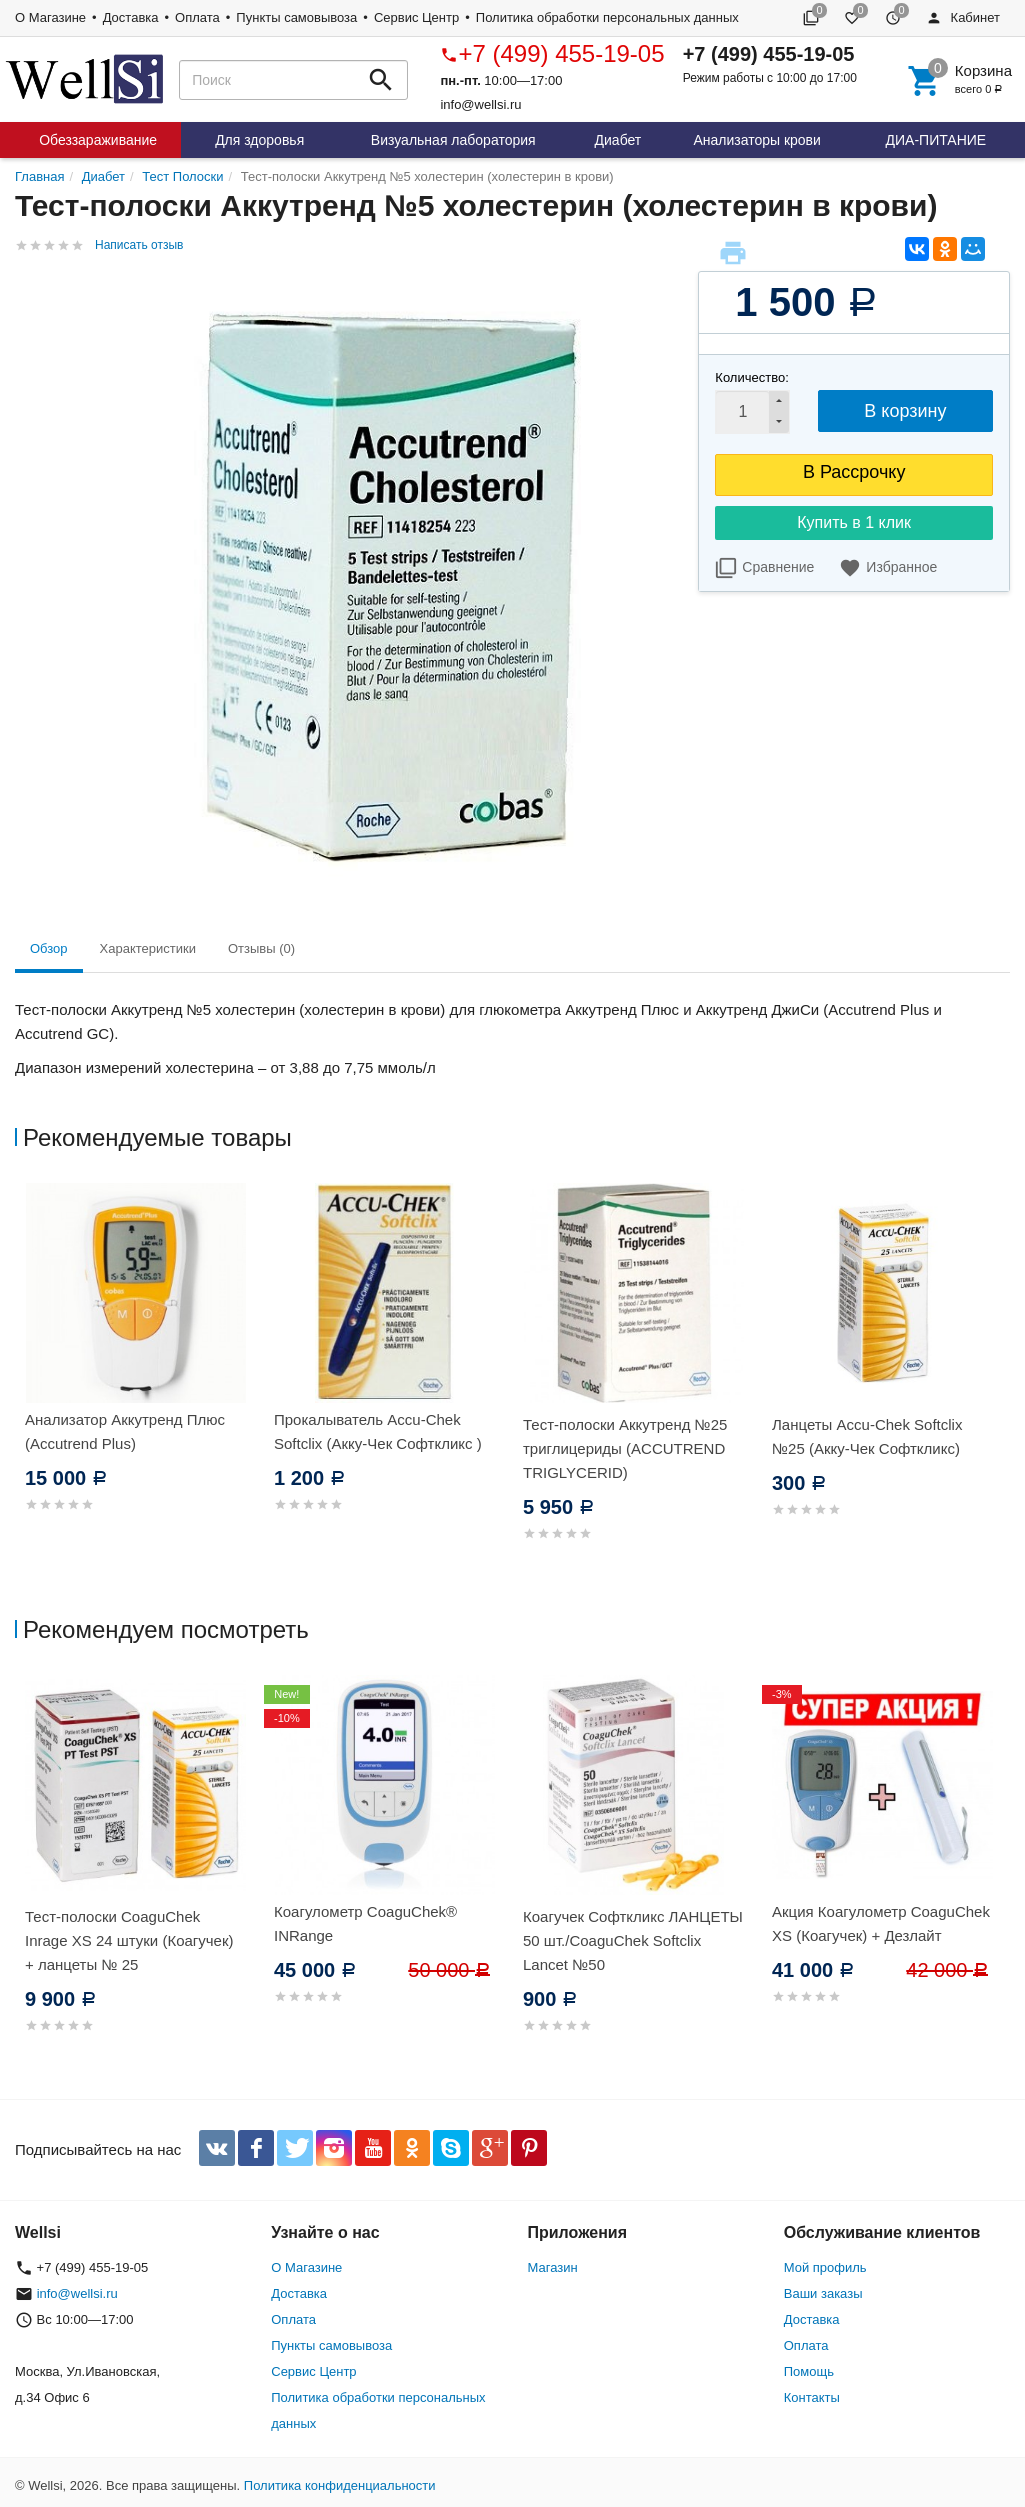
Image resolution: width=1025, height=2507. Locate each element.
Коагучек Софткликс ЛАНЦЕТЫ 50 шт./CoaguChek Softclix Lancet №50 (633, 1940)
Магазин (553, 2267)
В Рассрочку (854, 472)
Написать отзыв (139, 245)
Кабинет (963, 17)
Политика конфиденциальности (340, 2485)
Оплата (197, 17)
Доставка (131, 17)
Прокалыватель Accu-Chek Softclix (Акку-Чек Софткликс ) (378, 1431)
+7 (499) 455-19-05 (552, 53)
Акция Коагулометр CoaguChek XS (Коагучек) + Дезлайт (881, 1923)
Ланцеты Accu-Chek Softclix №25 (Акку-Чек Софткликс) (867, 1436)
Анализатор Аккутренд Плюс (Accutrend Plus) (125, 1431)
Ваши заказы (823, 2293)
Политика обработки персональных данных (607, 17)
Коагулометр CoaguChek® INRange (365, 1923)
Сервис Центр (416, 17)
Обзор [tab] (49, 948)
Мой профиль (825, 2267)
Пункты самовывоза (296, 17)
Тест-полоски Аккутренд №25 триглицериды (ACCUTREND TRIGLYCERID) (625, 1448)
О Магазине (50, 17)
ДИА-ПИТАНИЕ (936, 140)
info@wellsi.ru (480, 104)
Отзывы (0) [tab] (261, 948)
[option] (139, 1371)
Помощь (809, 2371)
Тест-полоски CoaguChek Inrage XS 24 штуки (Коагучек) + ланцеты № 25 (129, 1940)
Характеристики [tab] (148, 948)
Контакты (812, 2397)
